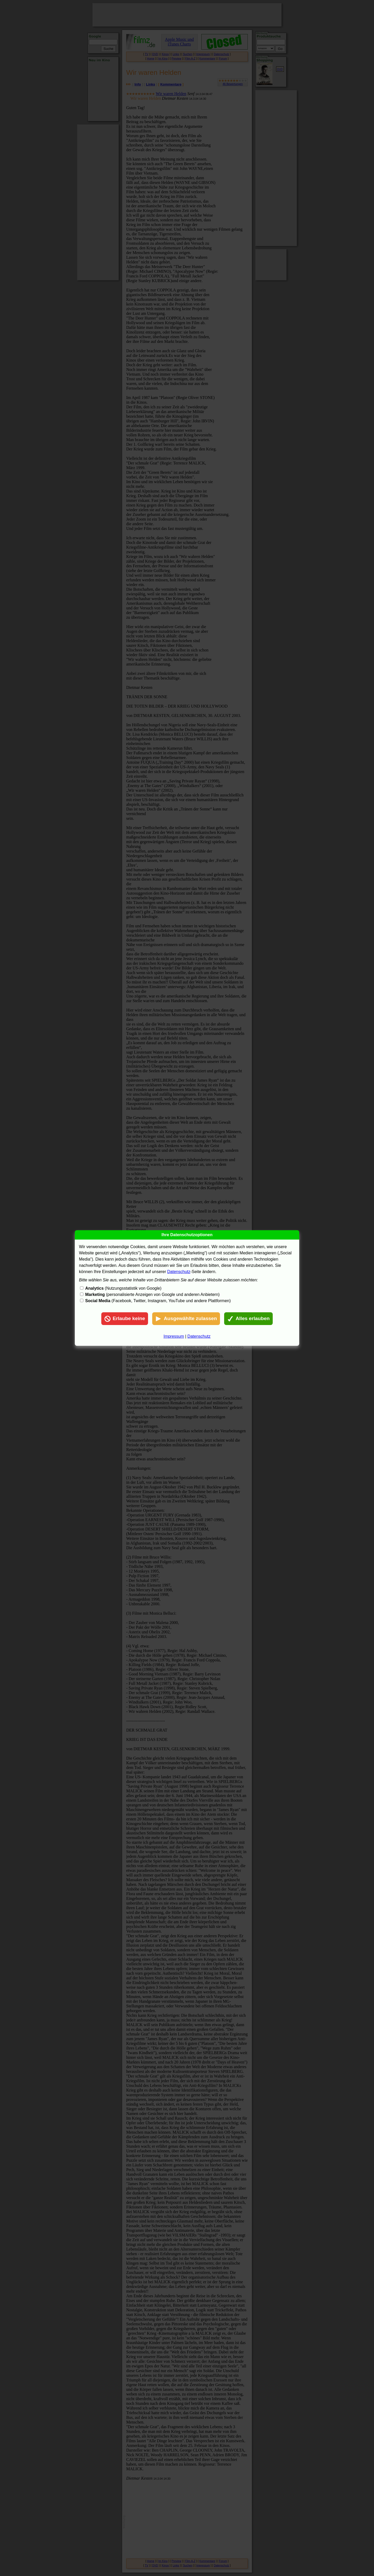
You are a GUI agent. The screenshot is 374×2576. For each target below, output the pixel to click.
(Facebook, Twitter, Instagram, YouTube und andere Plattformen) (158, 1301)
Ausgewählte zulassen (186, 1319)
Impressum (173, 1336)
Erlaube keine (124, 1319)
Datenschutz (178, 1271)
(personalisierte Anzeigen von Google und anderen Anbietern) (152, 1294)
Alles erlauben (248, 1319)
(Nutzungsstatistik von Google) (123, 1288)
